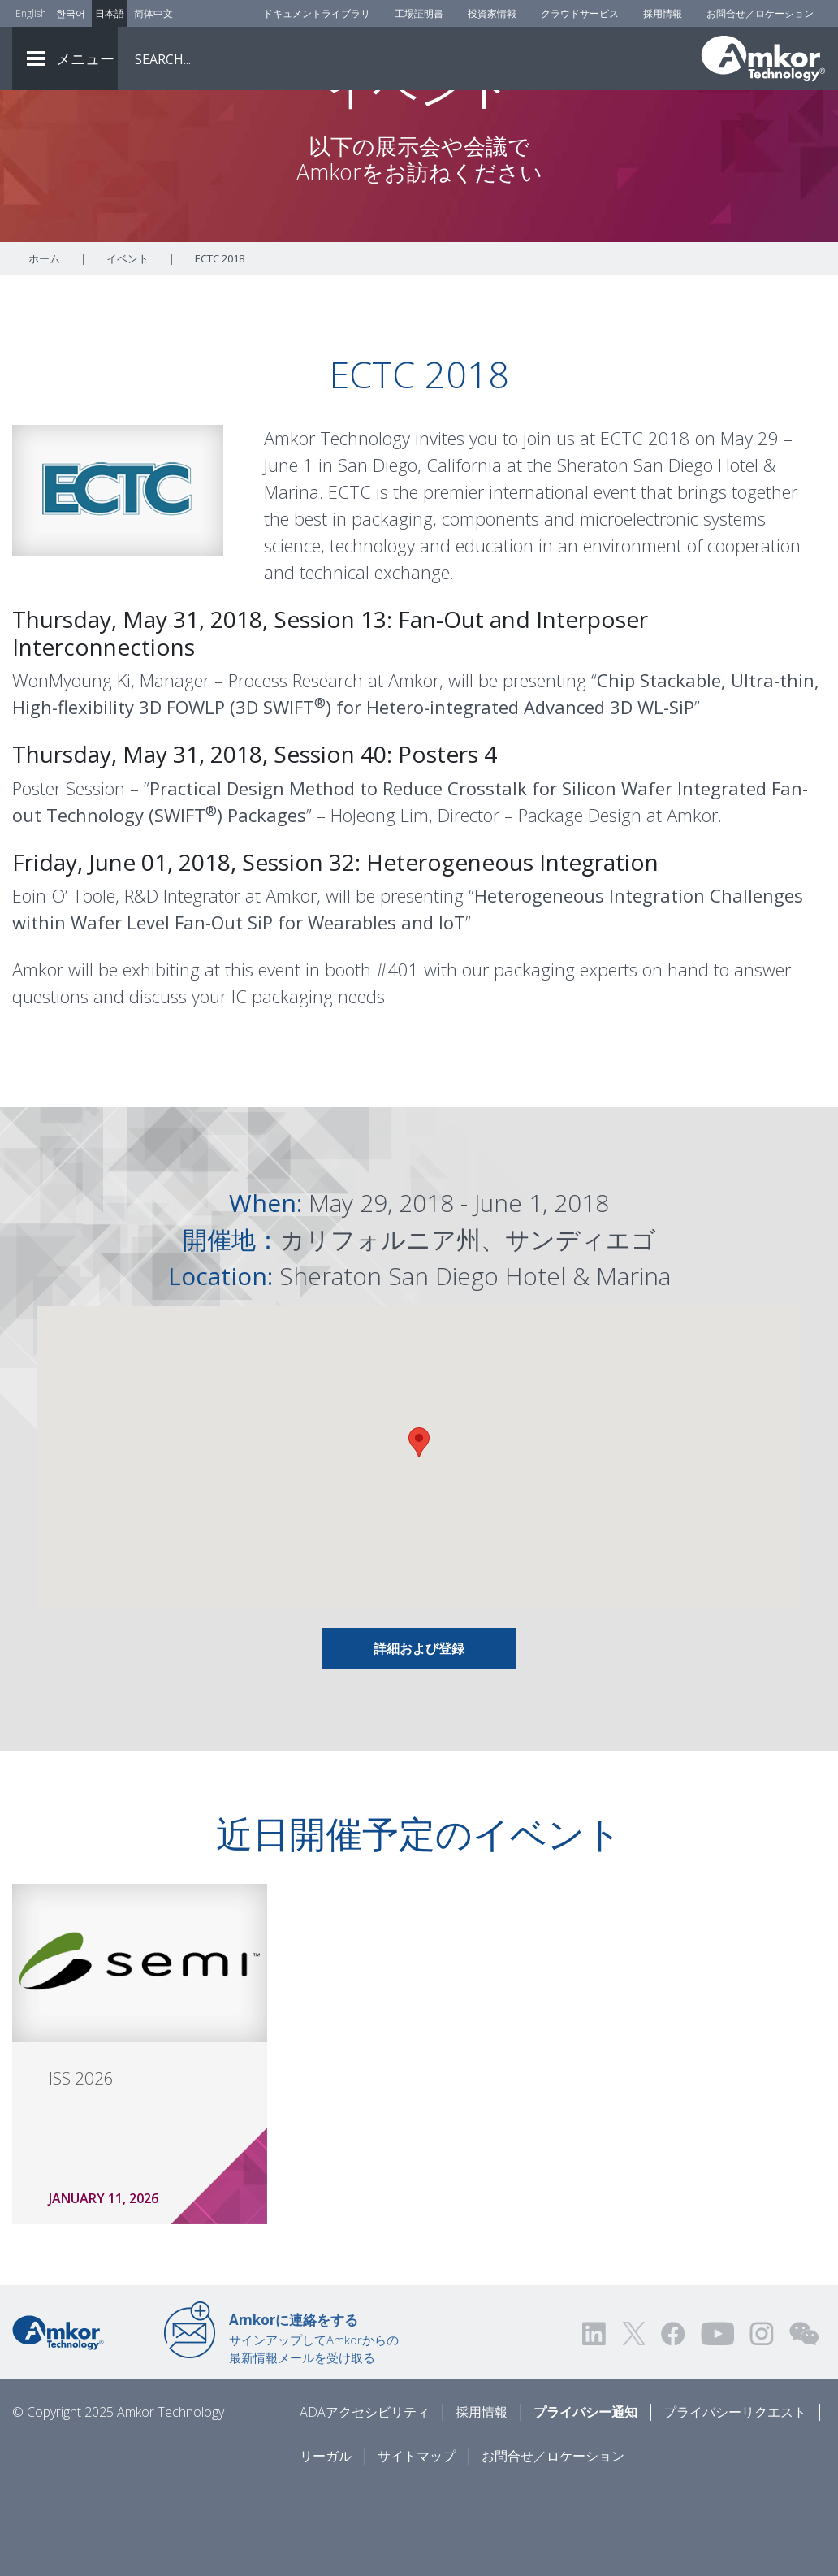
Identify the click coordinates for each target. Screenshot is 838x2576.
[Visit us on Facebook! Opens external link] (672, 2422)
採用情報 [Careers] (662, 13)
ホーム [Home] (44, 347)
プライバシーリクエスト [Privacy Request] (734, 2500)
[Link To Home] (763, 58)
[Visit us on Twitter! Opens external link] (634, 2422)
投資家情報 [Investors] (492, 13)
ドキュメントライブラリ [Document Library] (316, 13)
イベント (127, 347)
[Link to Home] (58, 2420)
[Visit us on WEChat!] (804, 2422)
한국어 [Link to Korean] (70, 13)
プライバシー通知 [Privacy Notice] (585, 2500)
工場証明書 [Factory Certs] (419, 13)
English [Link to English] (30, 13)
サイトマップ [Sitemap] (417, 2544)
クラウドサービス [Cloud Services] (580, 13)
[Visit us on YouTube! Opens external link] (717, 2422)
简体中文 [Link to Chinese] (153, 13)
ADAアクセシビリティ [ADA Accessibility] (365, 2500)
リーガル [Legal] (326, 2544)
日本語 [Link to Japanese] (109, 13)
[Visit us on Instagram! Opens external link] (762, 2422)
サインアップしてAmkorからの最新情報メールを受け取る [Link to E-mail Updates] (314, 2426)
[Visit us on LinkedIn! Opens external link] (595, 2422)
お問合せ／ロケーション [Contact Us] (760, 13)
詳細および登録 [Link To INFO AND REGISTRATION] (419, 1737)
